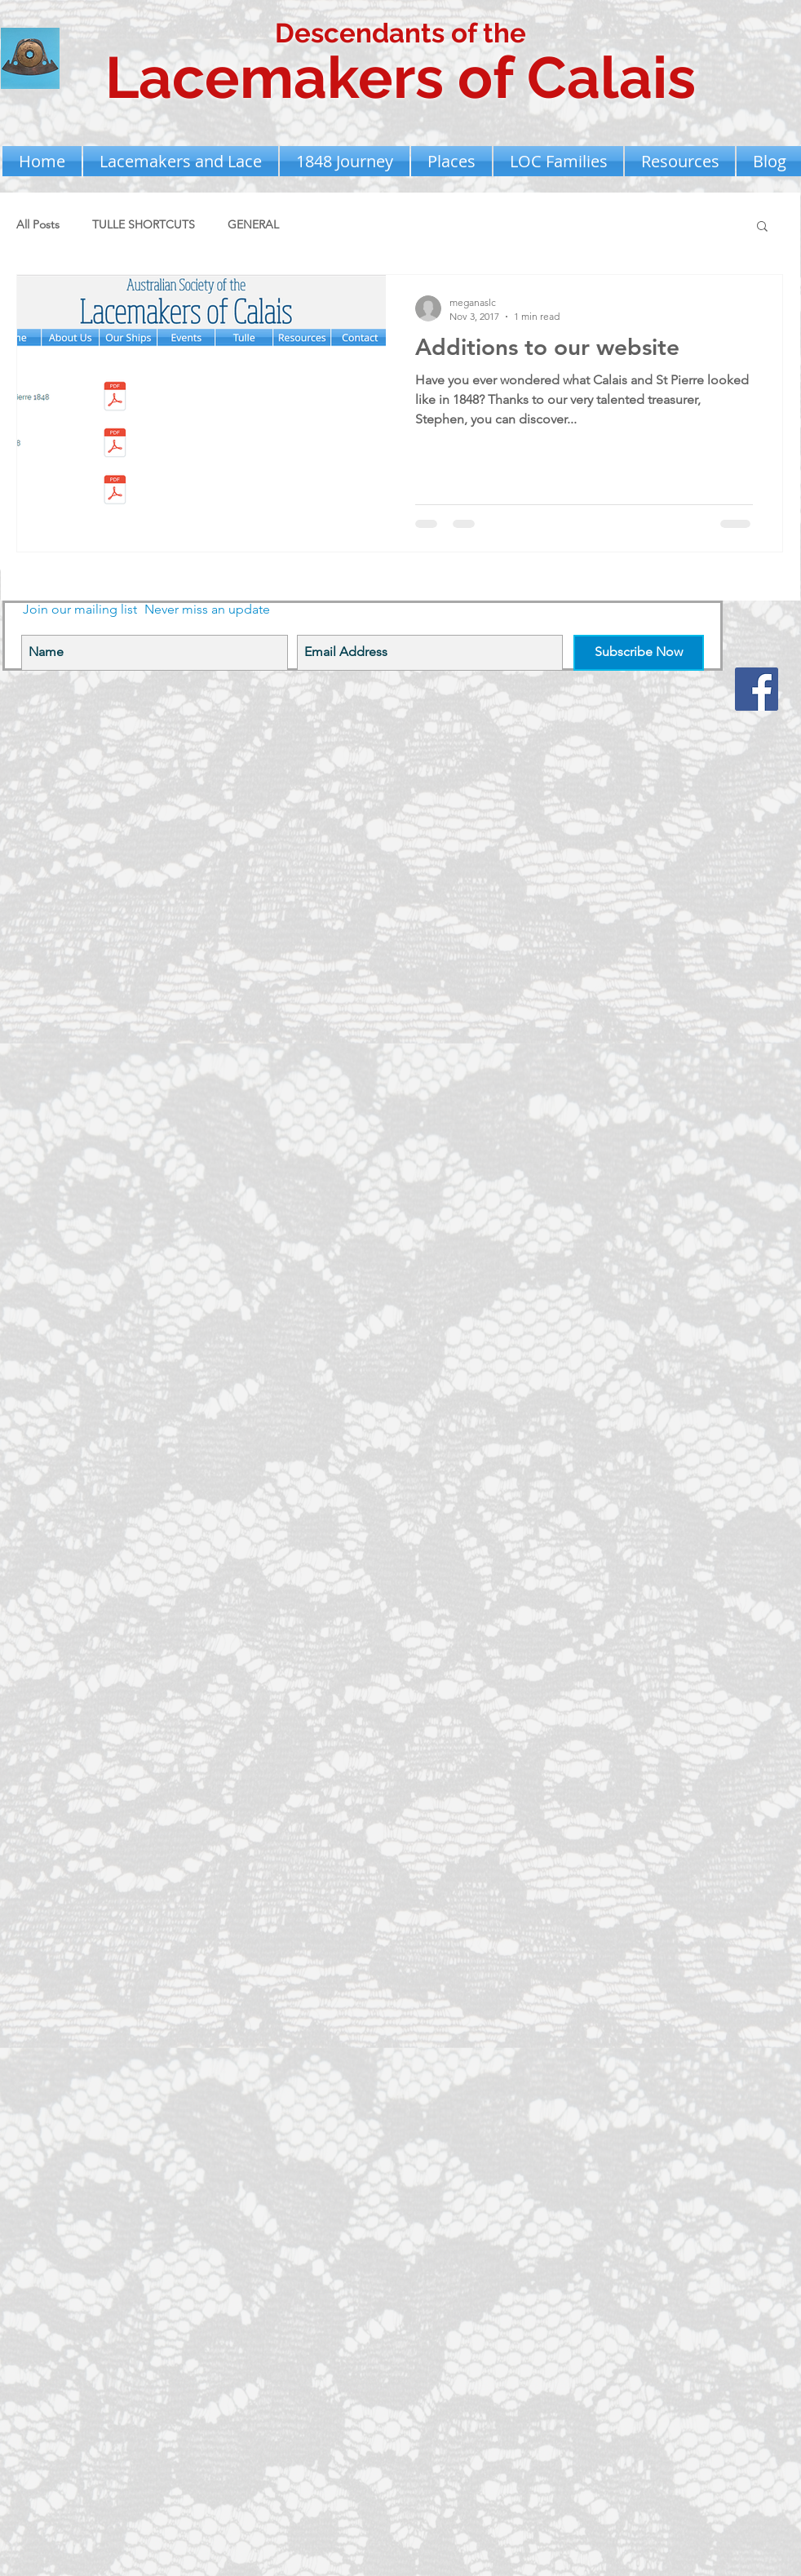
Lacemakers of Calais (400, 77)
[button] (180, 161)
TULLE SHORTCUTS (143, 224)
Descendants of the (400, 33)
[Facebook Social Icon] (756, 689)
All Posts (38, 224)
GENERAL (253, 224)
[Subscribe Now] (638, 653)
